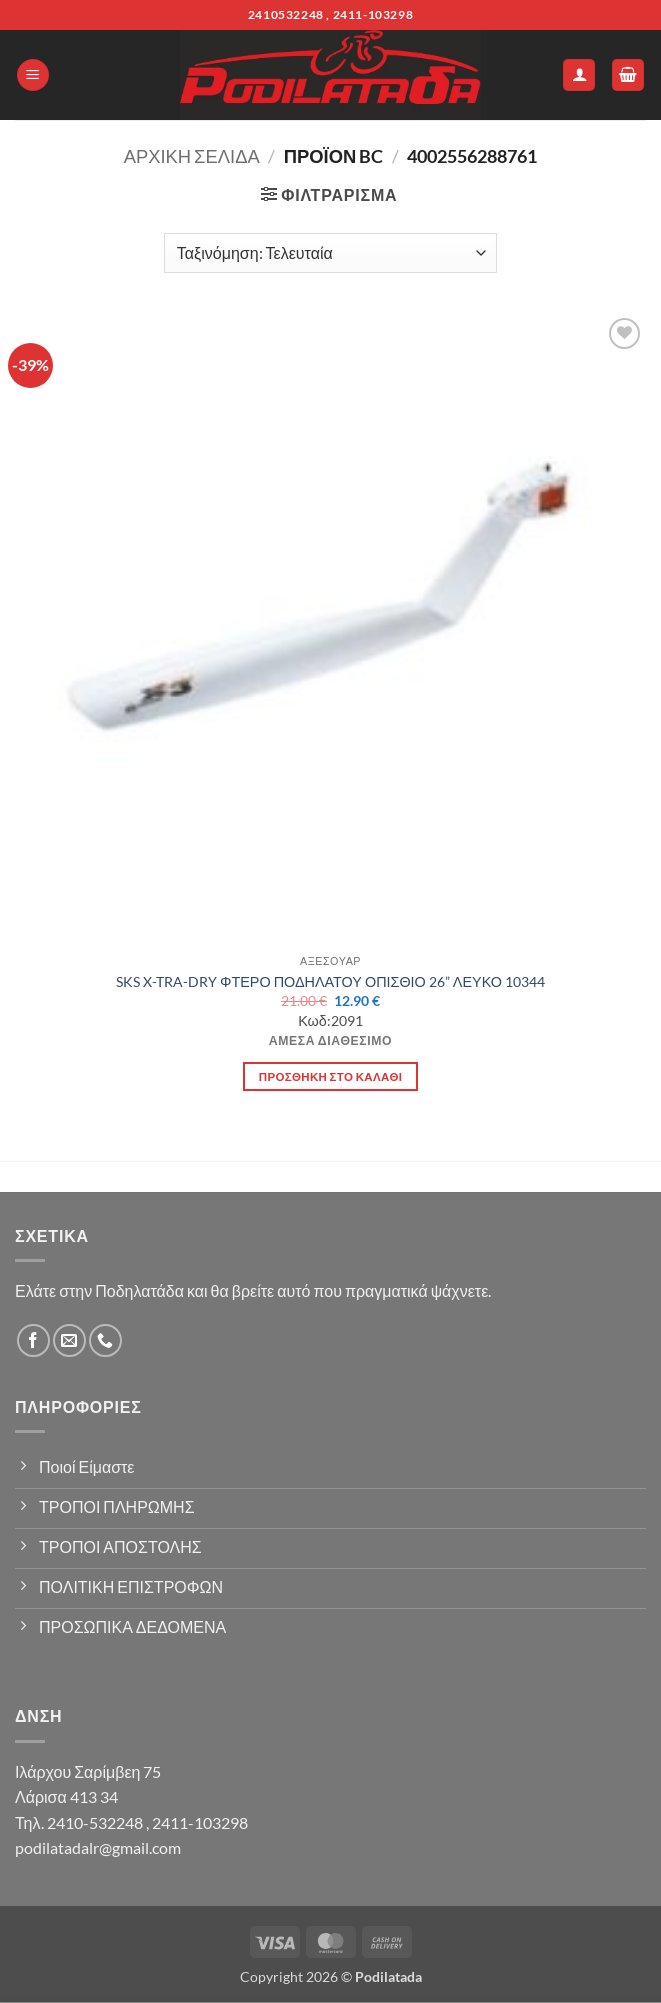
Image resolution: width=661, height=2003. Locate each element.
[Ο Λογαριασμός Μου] (579, 75)
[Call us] (105, 1340)
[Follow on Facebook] (33, 1340)
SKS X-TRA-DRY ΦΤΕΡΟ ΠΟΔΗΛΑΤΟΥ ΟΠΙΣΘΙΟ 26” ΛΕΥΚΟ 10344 (330, 981)
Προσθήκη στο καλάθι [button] (331, 1076)
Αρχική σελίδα (192, 156)
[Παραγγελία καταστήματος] (330, 253)
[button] (33, 75)
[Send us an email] (69, 1340)
